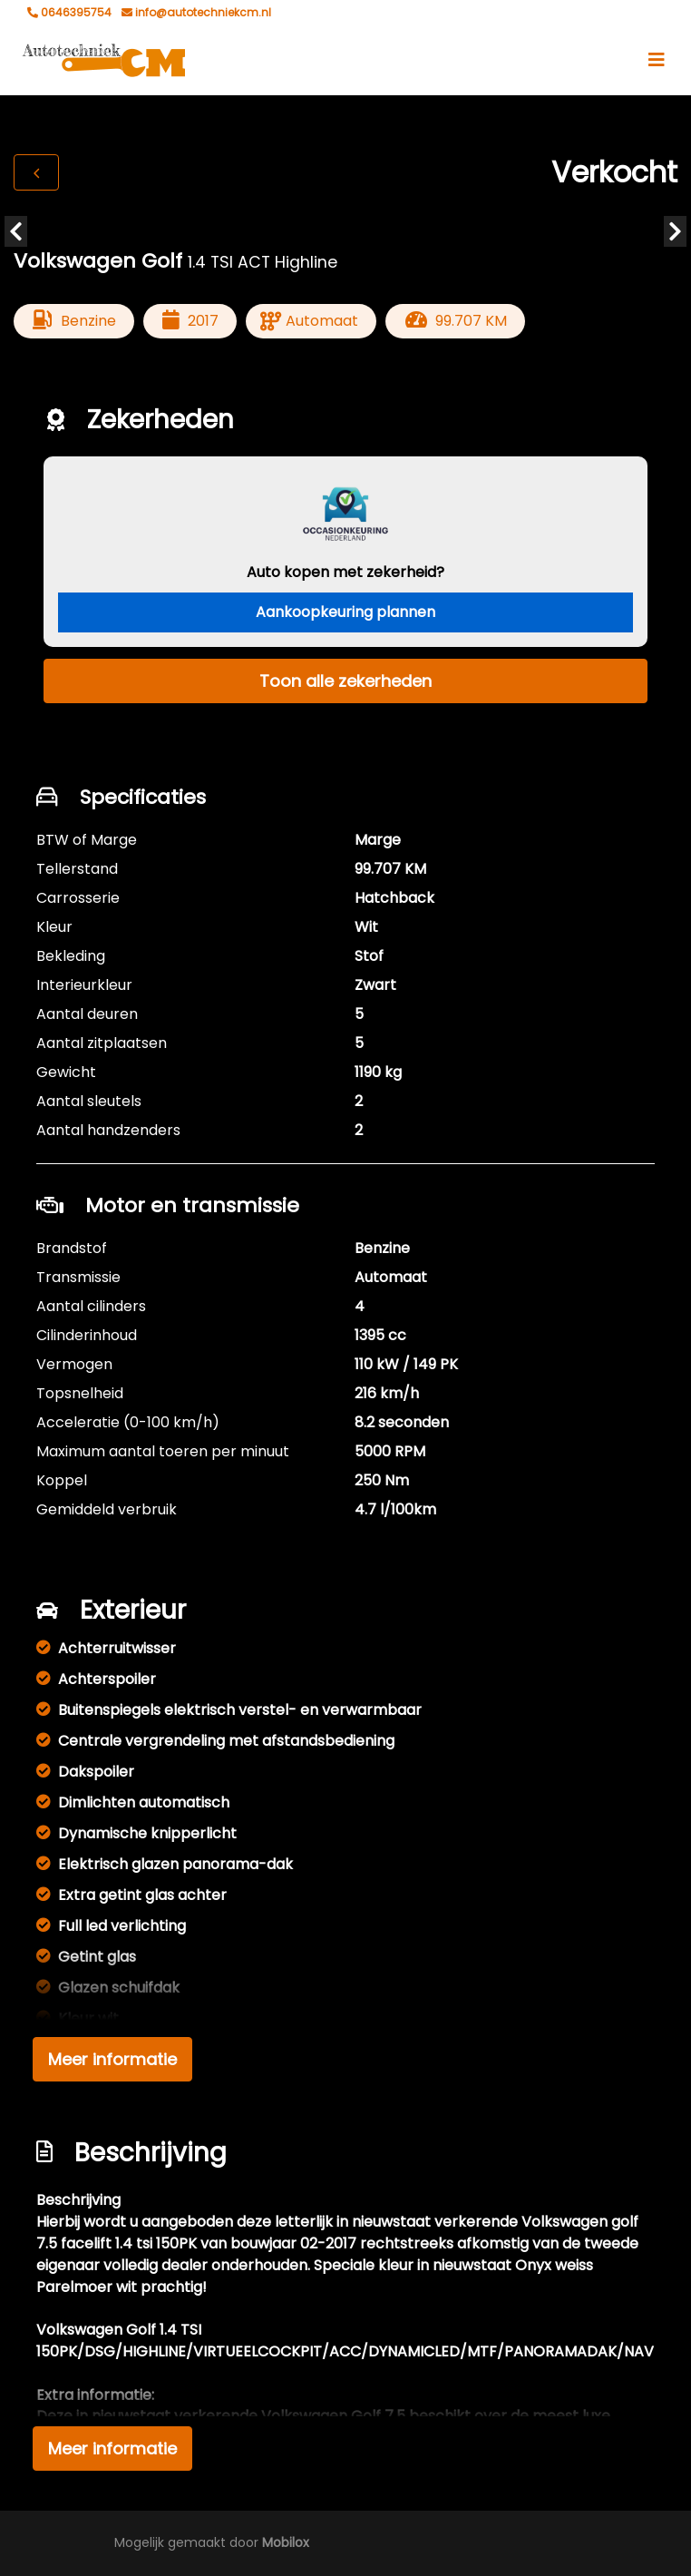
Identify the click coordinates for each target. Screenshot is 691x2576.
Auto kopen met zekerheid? (345, 572)
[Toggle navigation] (656, 59)
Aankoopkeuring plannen (345, 612)
